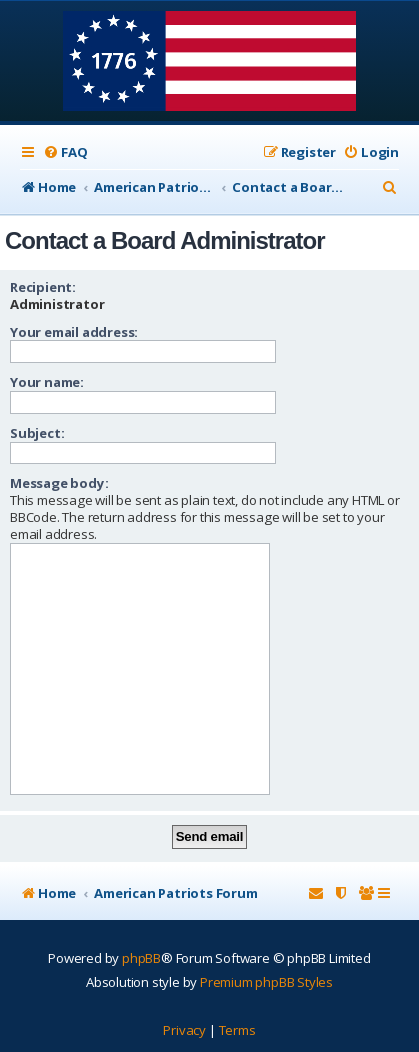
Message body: (59, 483)
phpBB (141, 958)
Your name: (47, 382)
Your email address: (74, 332)
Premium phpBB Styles (266, 982)
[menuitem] (65, 152)
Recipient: (43, 287)
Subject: (37, 433)
